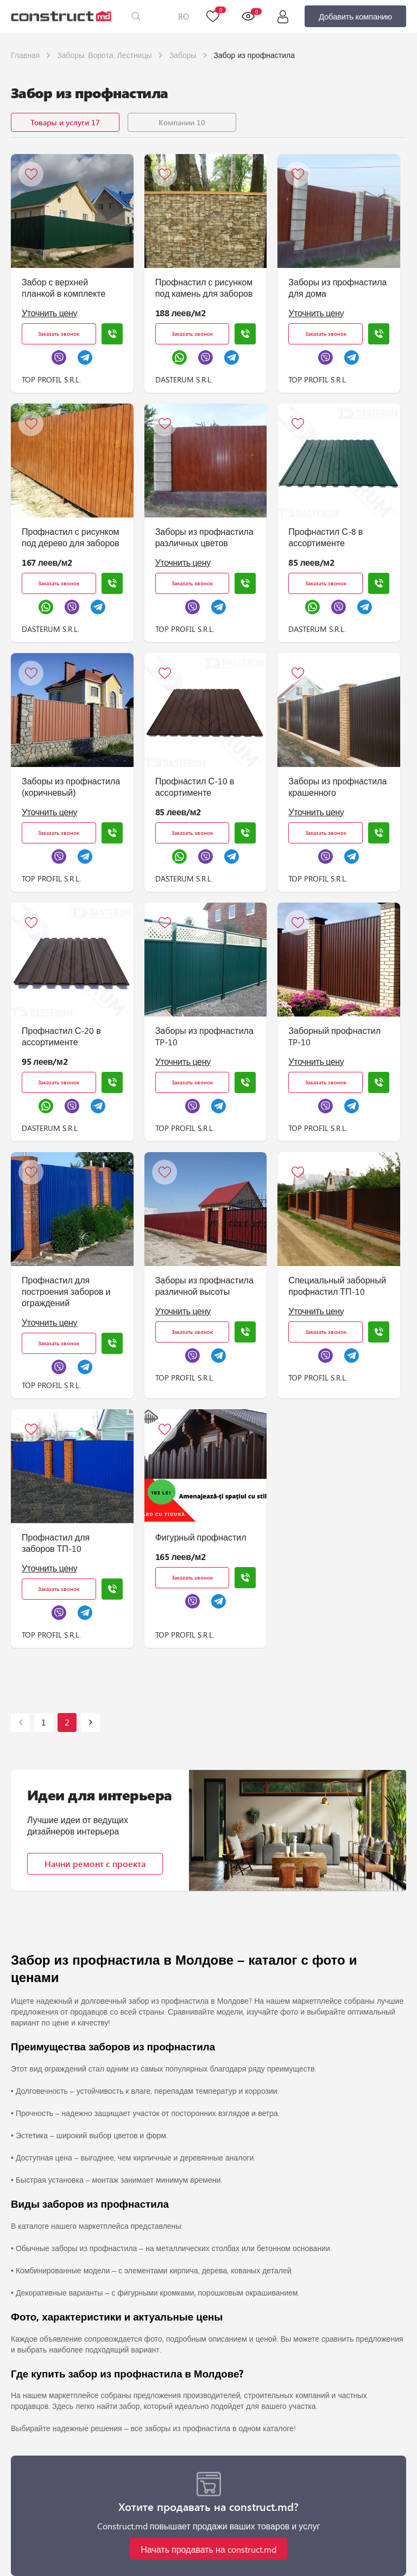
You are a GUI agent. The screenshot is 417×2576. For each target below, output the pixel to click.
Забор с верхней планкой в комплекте (63, 287)
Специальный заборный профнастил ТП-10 (337, 1285)
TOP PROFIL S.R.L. (51, 379)
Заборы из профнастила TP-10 (204, 1036)
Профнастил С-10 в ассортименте (195, 786)
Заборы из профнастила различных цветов (204, 537)
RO (183, 16)
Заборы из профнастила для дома (337, 287)
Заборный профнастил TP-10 (334, 1036)
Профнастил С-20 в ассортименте (61, 1036)
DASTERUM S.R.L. (184, 379)
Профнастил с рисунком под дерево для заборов (70, 537)
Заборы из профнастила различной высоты (204, 1285)
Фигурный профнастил (201, 1537)
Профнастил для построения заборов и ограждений (66, 1291)
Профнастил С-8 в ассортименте (325, 537)
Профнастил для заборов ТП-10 (56, 1542)
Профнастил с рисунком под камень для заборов (204, 287)
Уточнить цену (49, 312)
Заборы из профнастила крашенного (337, 786)
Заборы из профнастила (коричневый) (71, 786)
